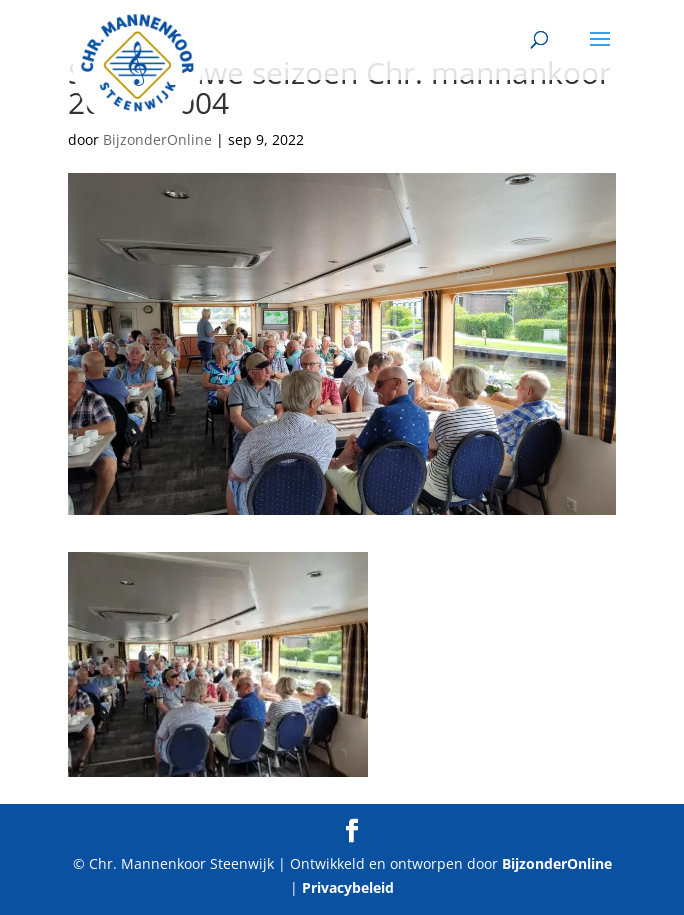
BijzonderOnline (157, 139)
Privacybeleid (348, 887)
